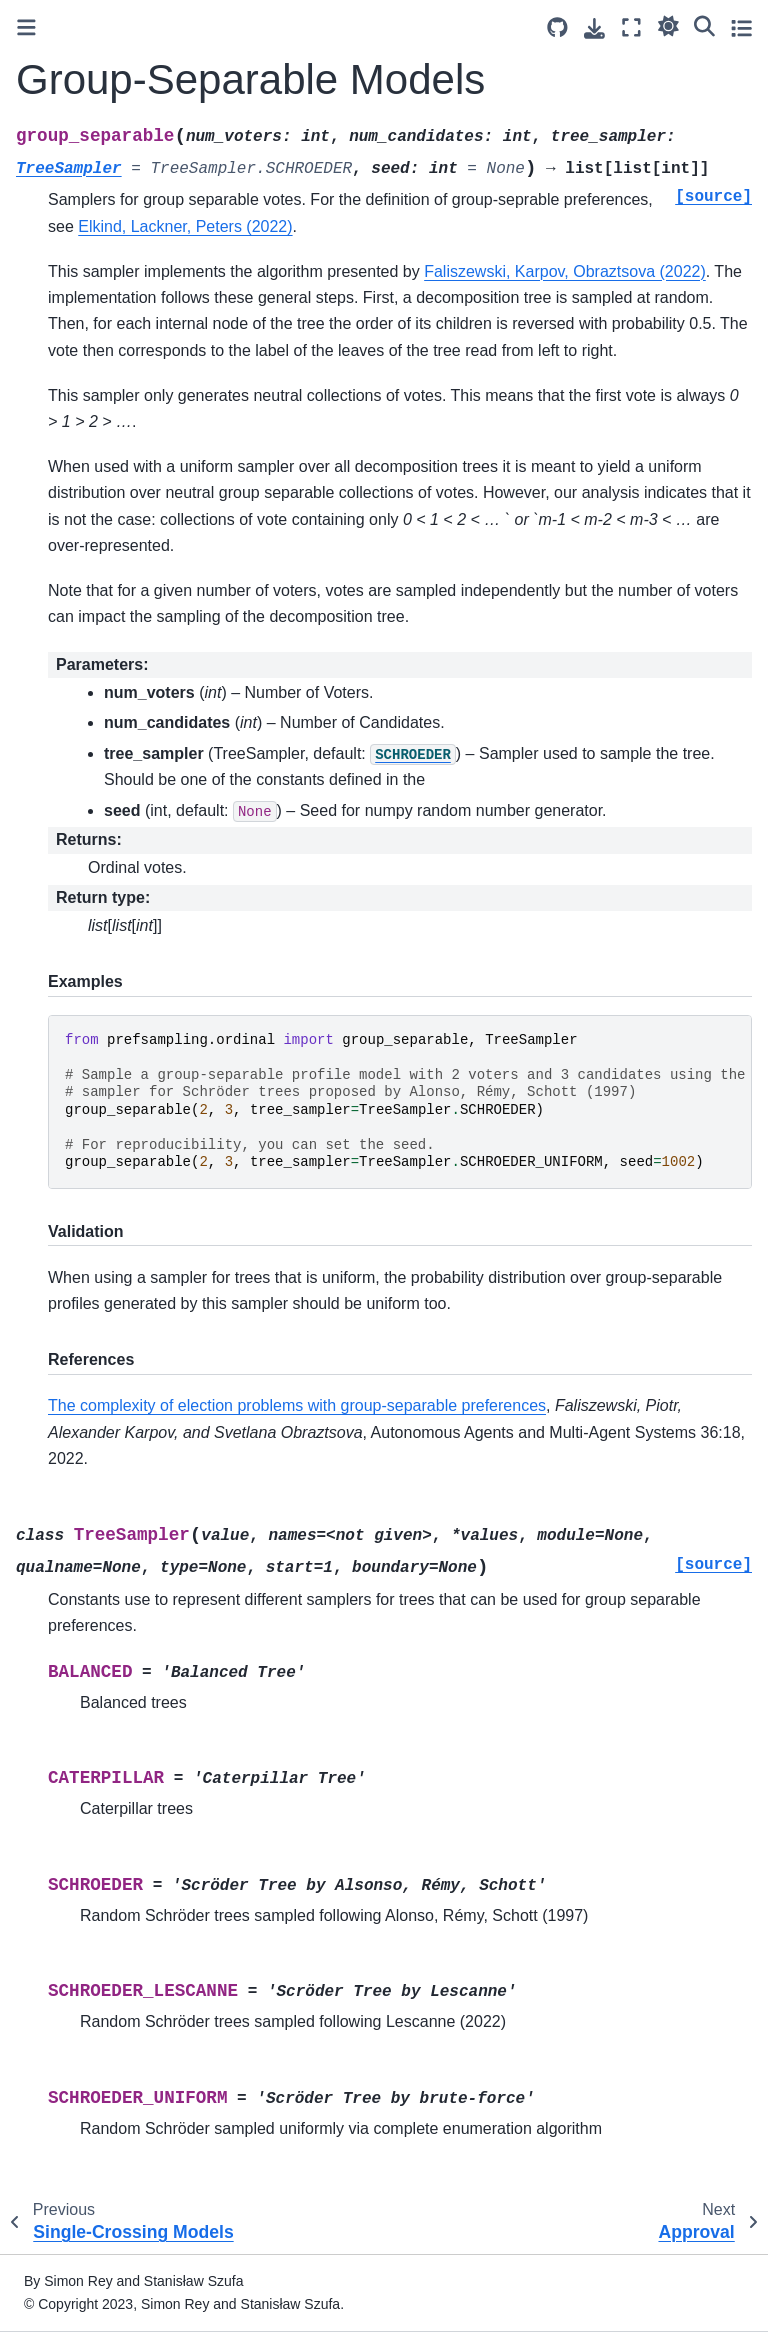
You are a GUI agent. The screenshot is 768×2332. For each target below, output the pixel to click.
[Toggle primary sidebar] (26, 27)
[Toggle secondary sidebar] (741, 27)
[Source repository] (557, 27)
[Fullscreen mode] (631, 27)
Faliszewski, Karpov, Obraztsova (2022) (565, 271)
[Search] (704, 25)
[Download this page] (594, 28)
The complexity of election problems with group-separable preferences (297, 1405)
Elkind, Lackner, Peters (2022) (185, 226)
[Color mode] (668, 25)
